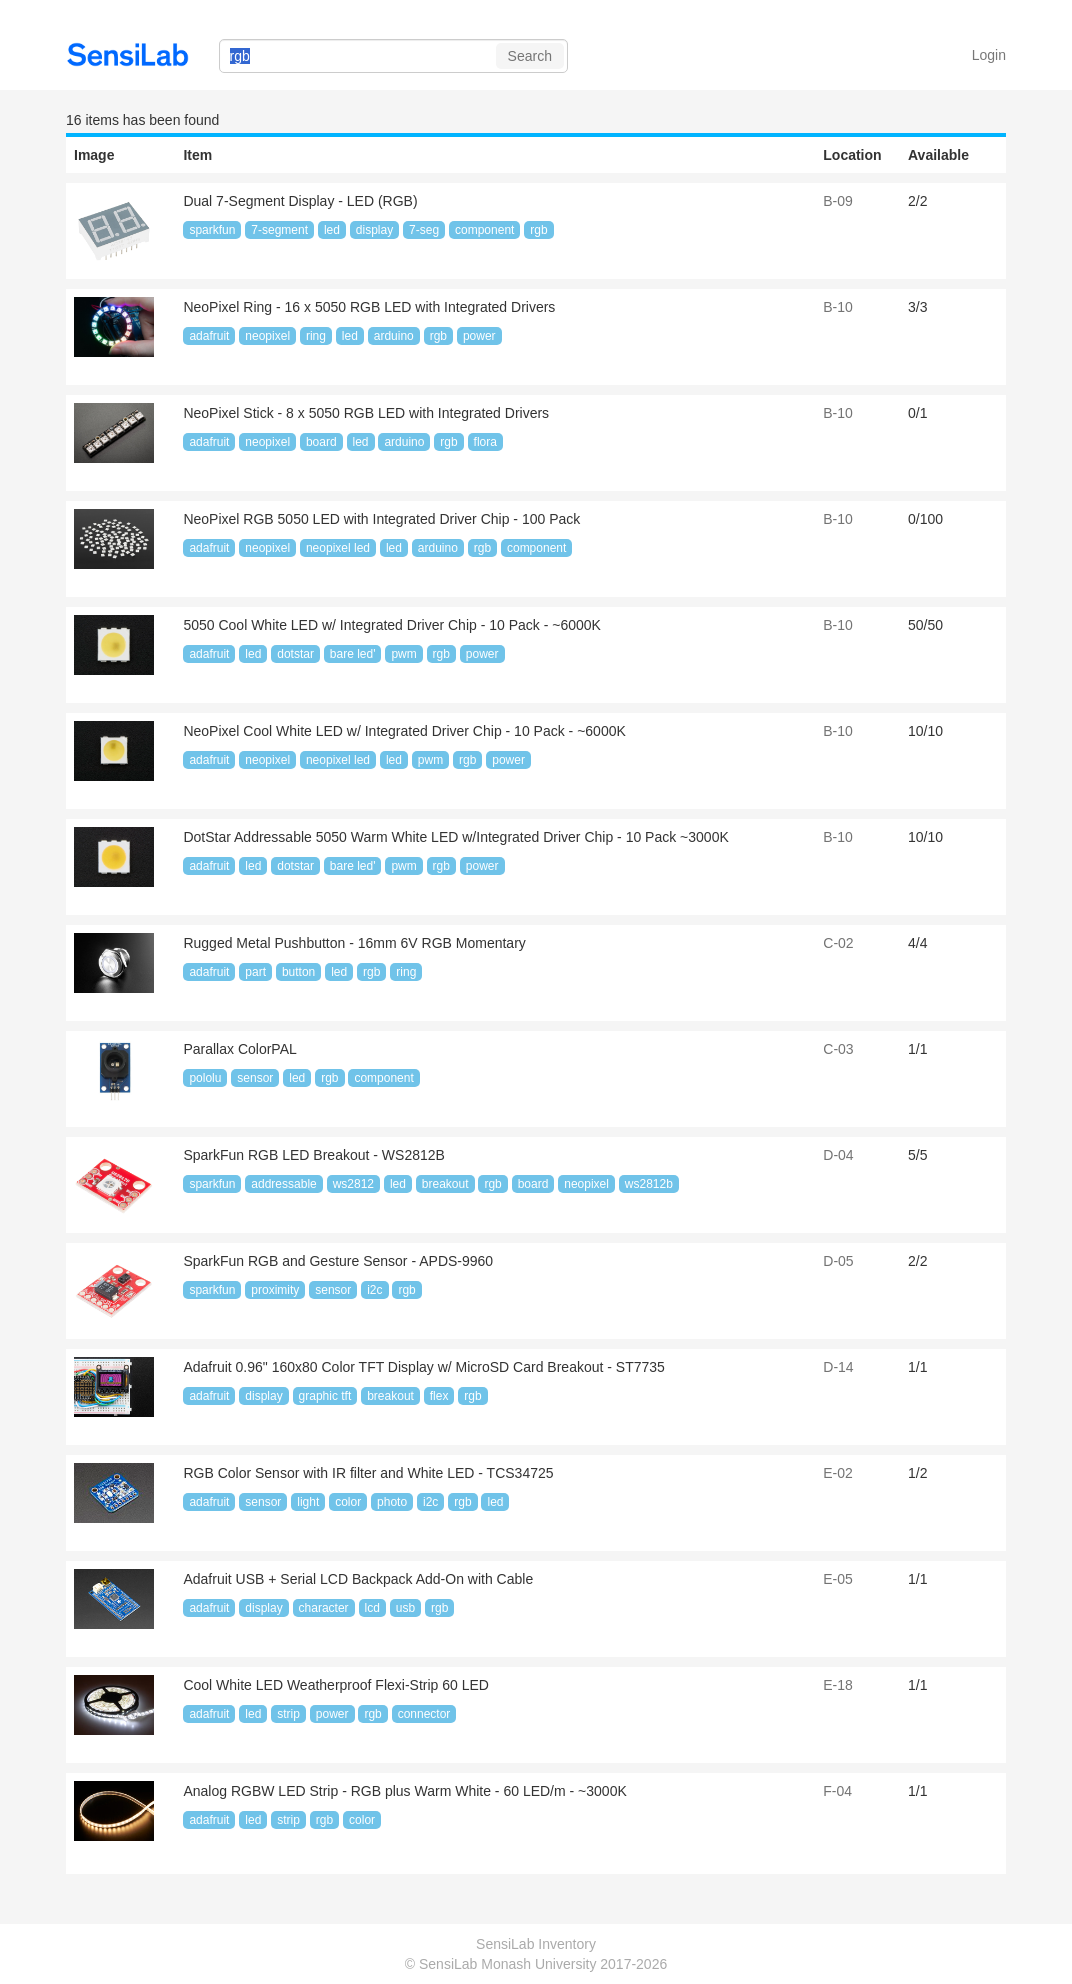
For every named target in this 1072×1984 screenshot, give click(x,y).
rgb (538, 230)
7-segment (279, 230)
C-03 (838, 1049)
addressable (283, 1184)
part (255, 972)
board (321, 442)
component (484, 230)
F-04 (837, 1791)
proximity (275, 1290)
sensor (255, 1078)
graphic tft (325, 1396)
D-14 (838, 1367)
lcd (372, 1608)
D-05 (838, 1261)
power (479, 336)
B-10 (838, 307)
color (348, 1502)
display (374, 230)
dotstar (295, 654)
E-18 (838, 1685)
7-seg (424, 230)
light (308, 1502)
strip (288, 1714)
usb (405, 1608)
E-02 (838, 1473)
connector (424, 1714)
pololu (205, 1078)
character (324, 1608)
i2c (374, 1290)
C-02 (838, 943)
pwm (403, 654)
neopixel (267, 336)
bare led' (353, 654)
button (298, 972)
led (332, 230)
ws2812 (353, 1184)
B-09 (838, 201)
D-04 (838, 1155)
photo (392, 1502)
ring (316, 336)
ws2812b (649, 1184)
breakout (445, 1184)
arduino (394, 336)
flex (439, 1396)
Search (530, 56)
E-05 (838, 1579)
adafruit (209, 336)
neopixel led (338, 548)
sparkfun (212, 230)
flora (485, 442)
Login (989, 55)
